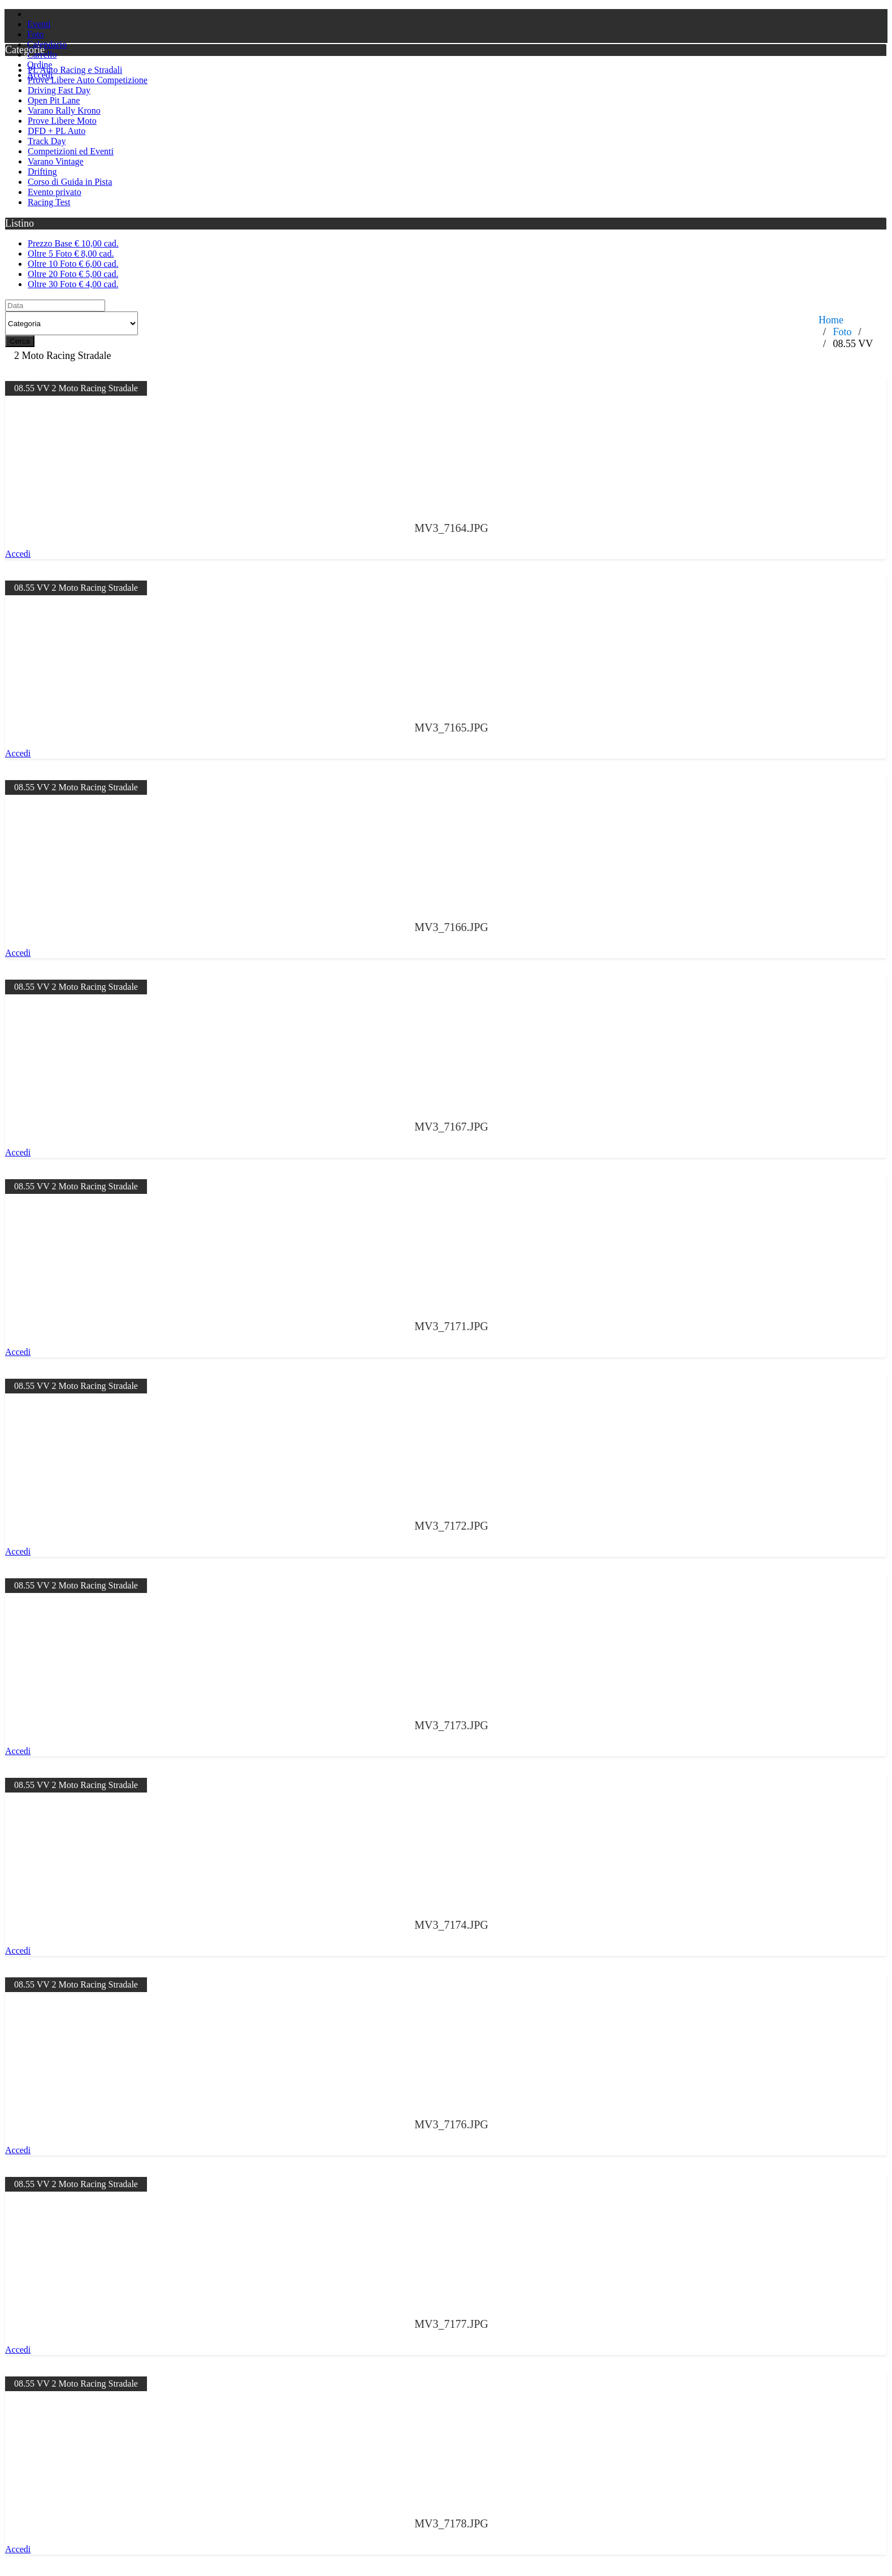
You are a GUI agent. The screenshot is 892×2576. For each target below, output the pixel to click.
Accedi (18, 554)
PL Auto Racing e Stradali (75, 70)
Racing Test (49, 202)
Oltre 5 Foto (71, 253)
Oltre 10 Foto (73, 264)
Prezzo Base (73, 243)
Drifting (42, 171)
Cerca (20, 341)
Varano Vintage (56, 161)
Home (831, 320)
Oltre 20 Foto (73, 274)
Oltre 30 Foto (73, 284)
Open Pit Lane (54, 100)
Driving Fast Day (59, 90)
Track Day (47, 141)
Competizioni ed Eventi (71, 151)
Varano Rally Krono (64, 110)
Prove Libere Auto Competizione (88, 80)
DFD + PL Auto (56, 131)
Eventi (39, 24)
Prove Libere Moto (62, 120)
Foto (35, 34)
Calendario (47, 44)
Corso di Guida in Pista (70, 182)
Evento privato (54, 192)
